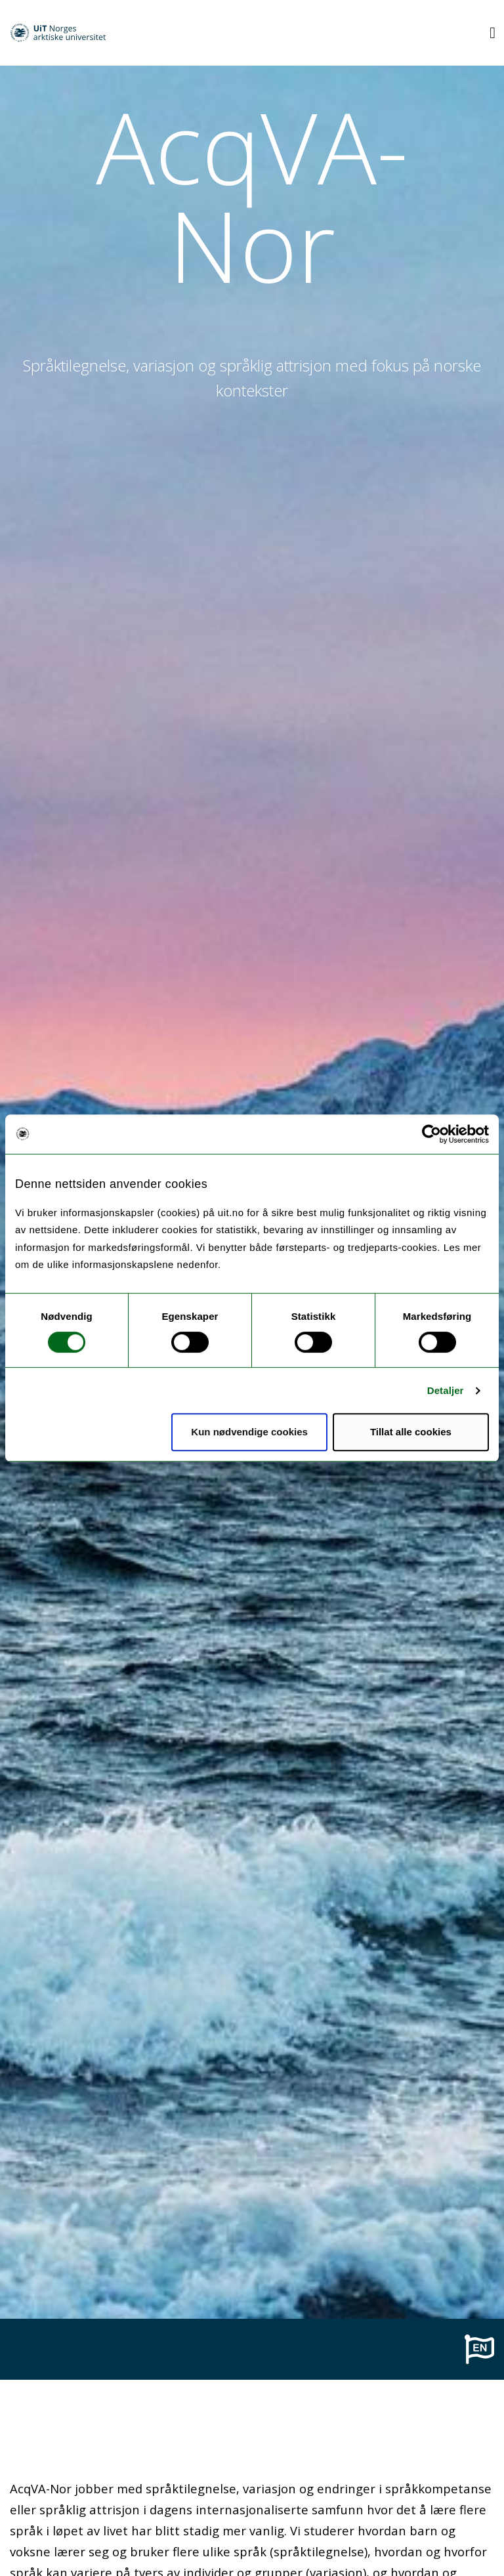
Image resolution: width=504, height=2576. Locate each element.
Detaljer (445, 1390)
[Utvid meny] (492, 32)
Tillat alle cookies (411, 1431)
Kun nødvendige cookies (249, 1431)
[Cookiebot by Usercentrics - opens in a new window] (431, 1134)
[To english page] (479, 2347)
